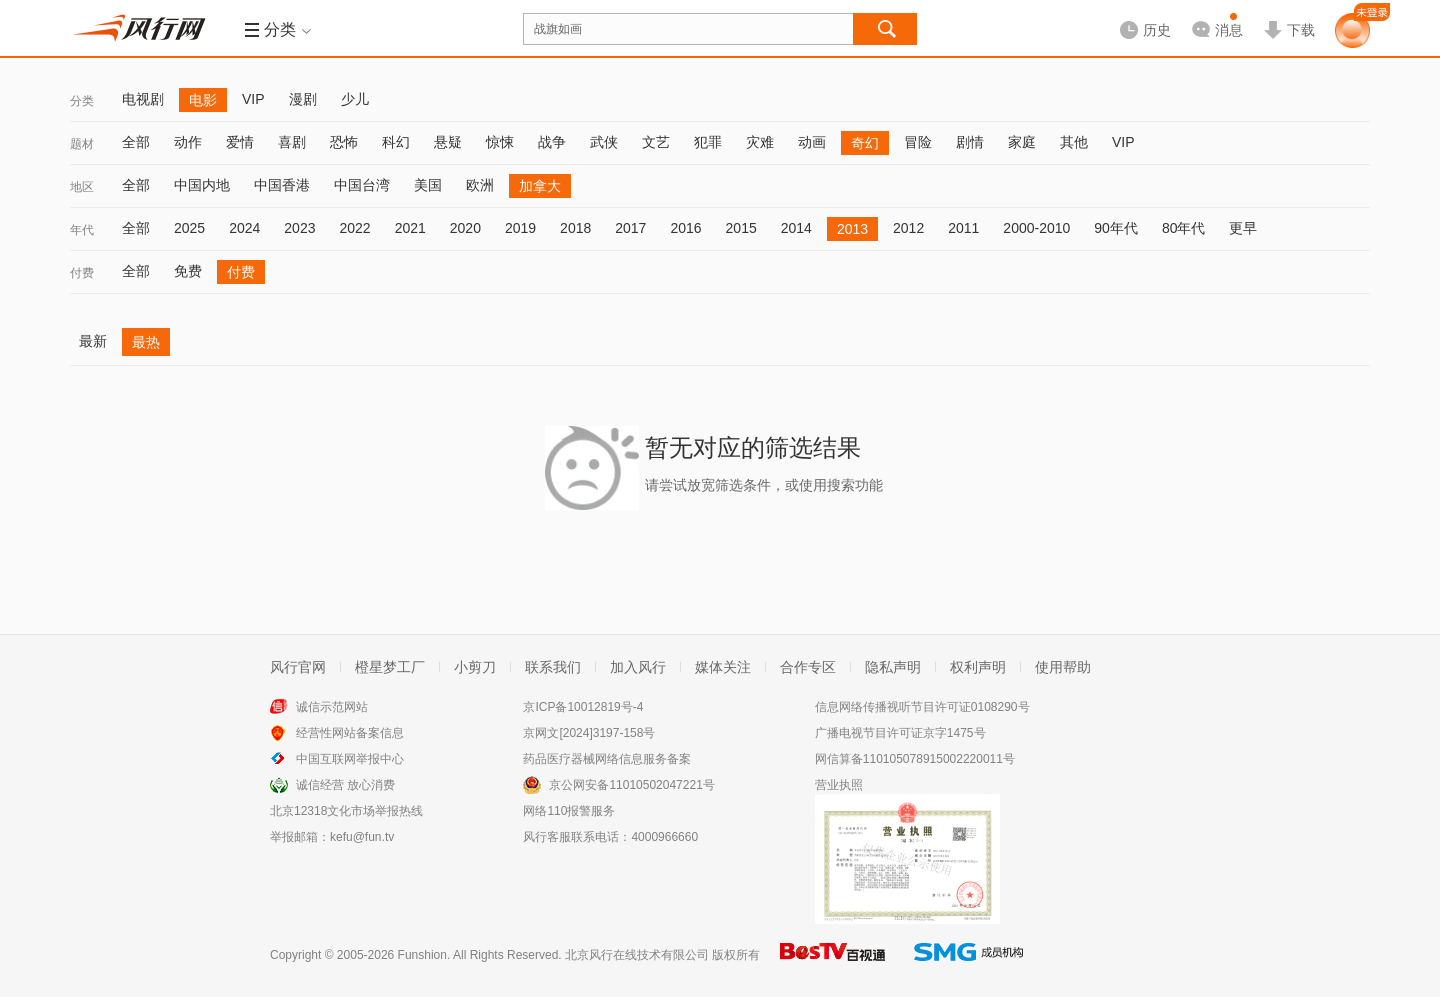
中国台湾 (362, 185)
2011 (963, 228)
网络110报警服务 (569, 811)
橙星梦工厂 (390, 667)
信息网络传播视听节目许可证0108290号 (922, 707)
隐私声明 (893, 667)
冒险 (918, 142)
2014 (796, 228)
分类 (82, 101)
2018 (575, 228)
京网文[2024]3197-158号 (589, 733)
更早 (1243, 228)
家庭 (1022, 142)
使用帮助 (1063, 667)
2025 (189, 228)
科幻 (396, 142)
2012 (908, 228)
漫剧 (303, 99)
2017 (630, 228)
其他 (1074, 142)
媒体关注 (723, 667)
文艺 (656, 142)
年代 (82, 230)
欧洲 (480, 185)
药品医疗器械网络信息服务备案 (607, 759)
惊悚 (500, 142)
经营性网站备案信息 (350, 733)
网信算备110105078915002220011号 (915, 759)
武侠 (604, 142)
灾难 (760, 142)
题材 (82, 144)
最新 (93, 341)
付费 (82, 273)
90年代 (1116, 228)
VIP (253, 99)
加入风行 (638, 667)
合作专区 (808, 667)
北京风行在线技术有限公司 (637, 955)
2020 (465, 228)
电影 (203, 100)
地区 (82, 187)
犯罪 (708, 142)
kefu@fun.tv (362, 837)
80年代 (1184, 228)
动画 (812, 142)
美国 (428, 185)
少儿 (355, 99)
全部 (136, 142)
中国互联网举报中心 (350, 759)
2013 (852, 229)
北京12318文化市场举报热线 (346, 811)
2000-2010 (1036, 228)
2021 (410, 228)
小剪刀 (475, 667)
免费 (188, 271)
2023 (299, 228)
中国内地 (202, 185)
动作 (188, 142)
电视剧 (143, 99)
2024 (244, 228)
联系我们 (553, 667)
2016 (685, 228)
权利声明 (978, 667)
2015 (741, 228)
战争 (552, 142)
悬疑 (448, 142)
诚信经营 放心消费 (345, 785)
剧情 (970, 142)
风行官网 (298, 667)
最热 (146, 342)
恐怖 (344, 142)
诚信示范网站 (332, 707)
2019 (520, 228)
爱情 (240, 142)
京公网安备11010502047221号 (631, 785)
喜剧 (292, 142)
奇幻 (865, 143)
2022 (354, 228)
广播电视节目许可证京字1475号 (900, 733)
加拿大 (540, 186)
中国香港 (282, 185)
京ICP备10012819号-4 (583, 707)
